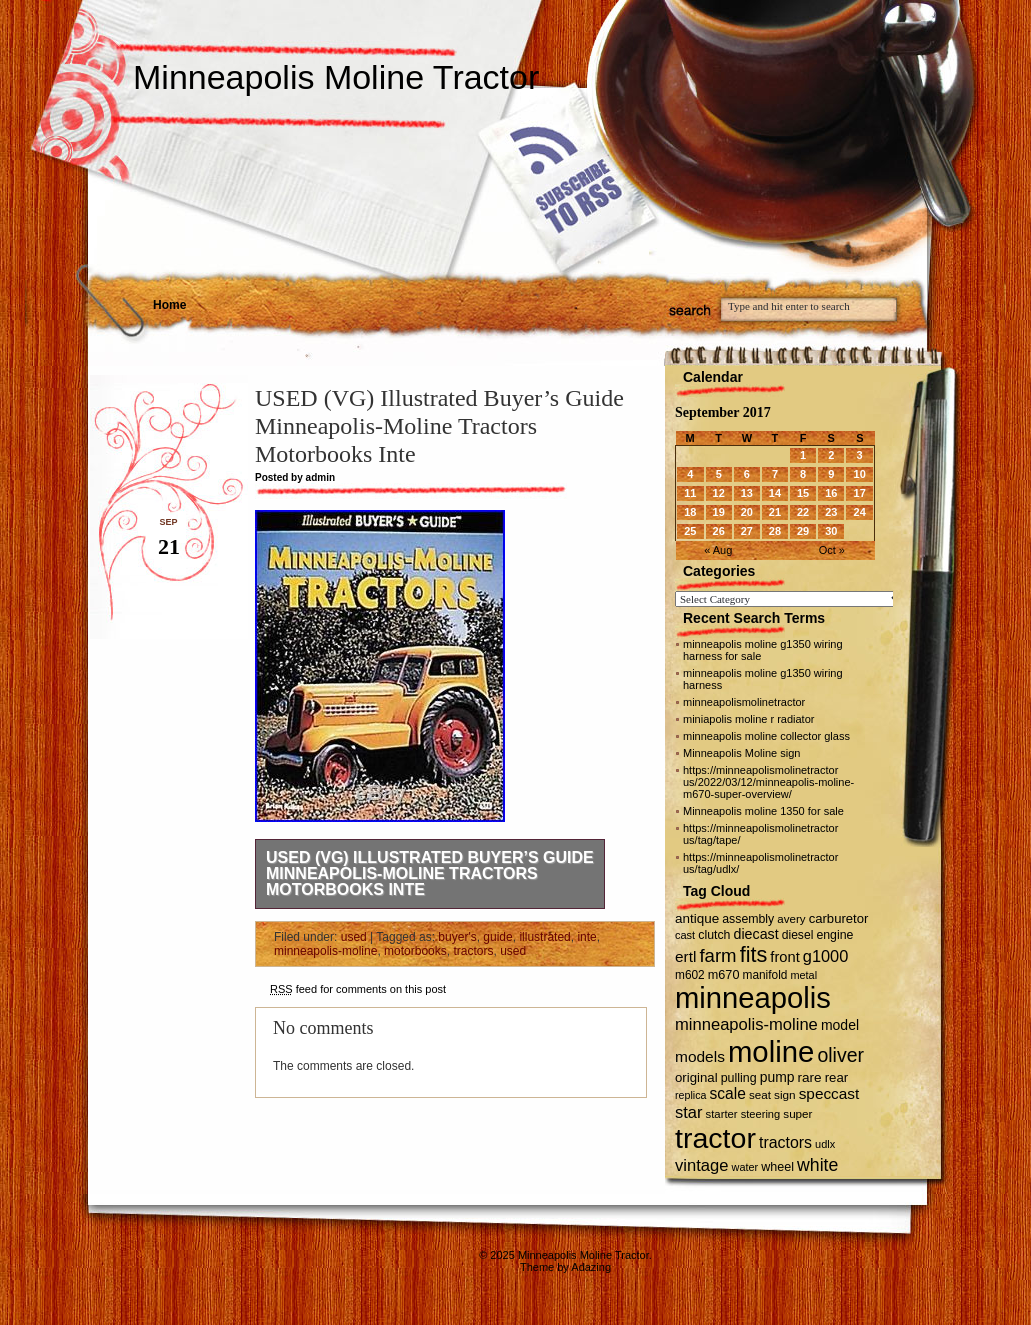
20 (747, 512)
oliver (840, 1055)
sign (785, 1094)
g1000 (826, 956)
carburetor (839, 918)
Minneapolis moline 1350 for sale (763, 811)
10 (860, 474)
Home (169, 305)
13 (747, 493)
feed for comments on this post (358, 989)
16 (831, 493)
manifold (765, 975)
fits (754, 954)
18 (690, 512)
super (797, 1113)
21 (775, 512)
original (696, 1077)
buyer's (457, 937)
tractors (473, 951)
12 (719, 493)
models (700, 1056)
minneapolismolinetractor (744, 702)
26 (719, 531)
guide (497, 937)
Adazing (591, 1267)
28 (775, 531)
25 (690, 531)
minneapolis (753, 998)
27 (747, 531)
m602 (690, 975)
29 (803, 531)
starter (722, 1114)
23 (831, 512)
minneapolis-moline (325, 951)
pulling (739, 1078)
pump (777, 1077)
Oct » (832, 550)
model (840, 1025)
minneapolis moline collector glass (766, 736)
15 (803, 493)
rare (810, 1077)
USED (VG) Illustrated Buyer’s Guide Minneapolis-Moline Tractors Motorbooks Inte (430, 873)
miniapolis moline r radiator (748, 719)
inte (586, 937)
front (784, 957)
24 (860, 512)
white (817, 1165)
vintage (701, 1165)
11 (690, 493)
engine (834, 935)
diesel (798, 935)
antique (697, 918)
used (354, 937)
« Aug (718, 550)
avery (791, 919)
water (745, 1167)
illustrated (544, 937)
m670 (724, 975)
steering (761, 1114)
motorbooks (415, 951)
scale (727, 1093)
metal (803, 975)
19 (719, 512)
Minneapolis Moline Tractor (336, 77)
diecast (756, 934)
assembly (748, 919)
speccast (829, 1093)
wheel (777, 1167)
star (688, 1112)
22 (803, 512)
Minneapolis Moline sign (741, 753)
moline (771, 1051)
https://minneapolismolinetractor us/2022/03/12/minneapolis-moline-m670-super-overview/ (768, 782)
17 (860, 493)
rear (837, 1077)
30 (831, 531)
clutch (714, 935)
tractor (715, 1138)
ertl (685, 956)
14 (775, 493)
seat (760, 1094)
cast (685, 935)
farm (717, 955)
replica (690, 1095)
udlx (825, 1144)
